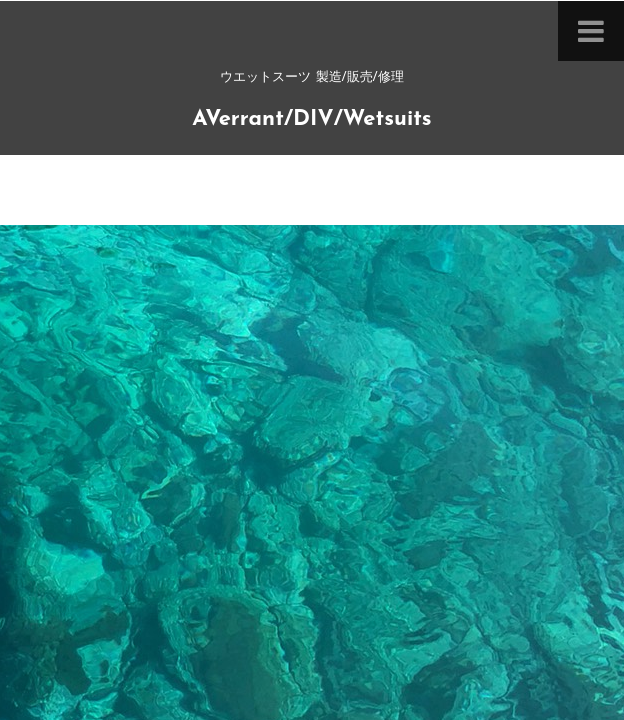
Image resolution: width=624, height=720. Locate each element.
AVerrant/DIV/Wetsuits (311, 119)
